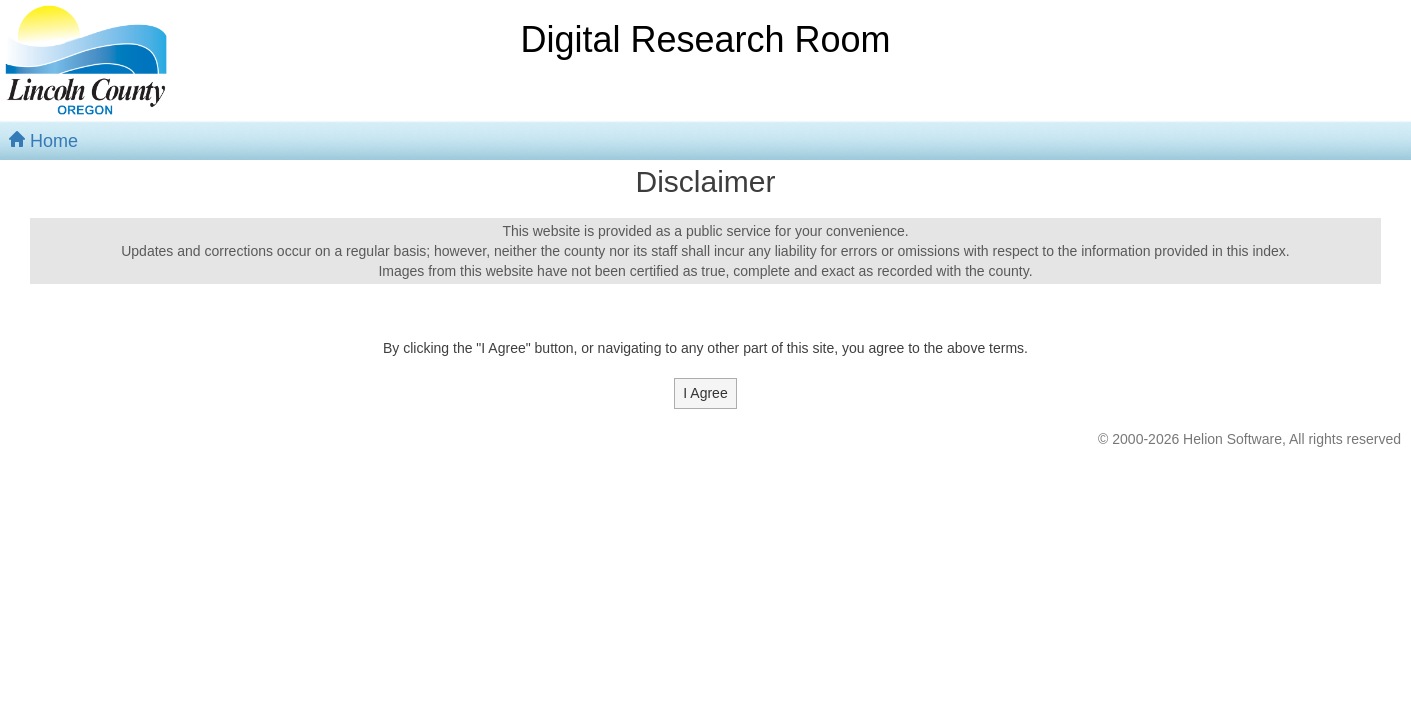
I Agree (705, 393)
